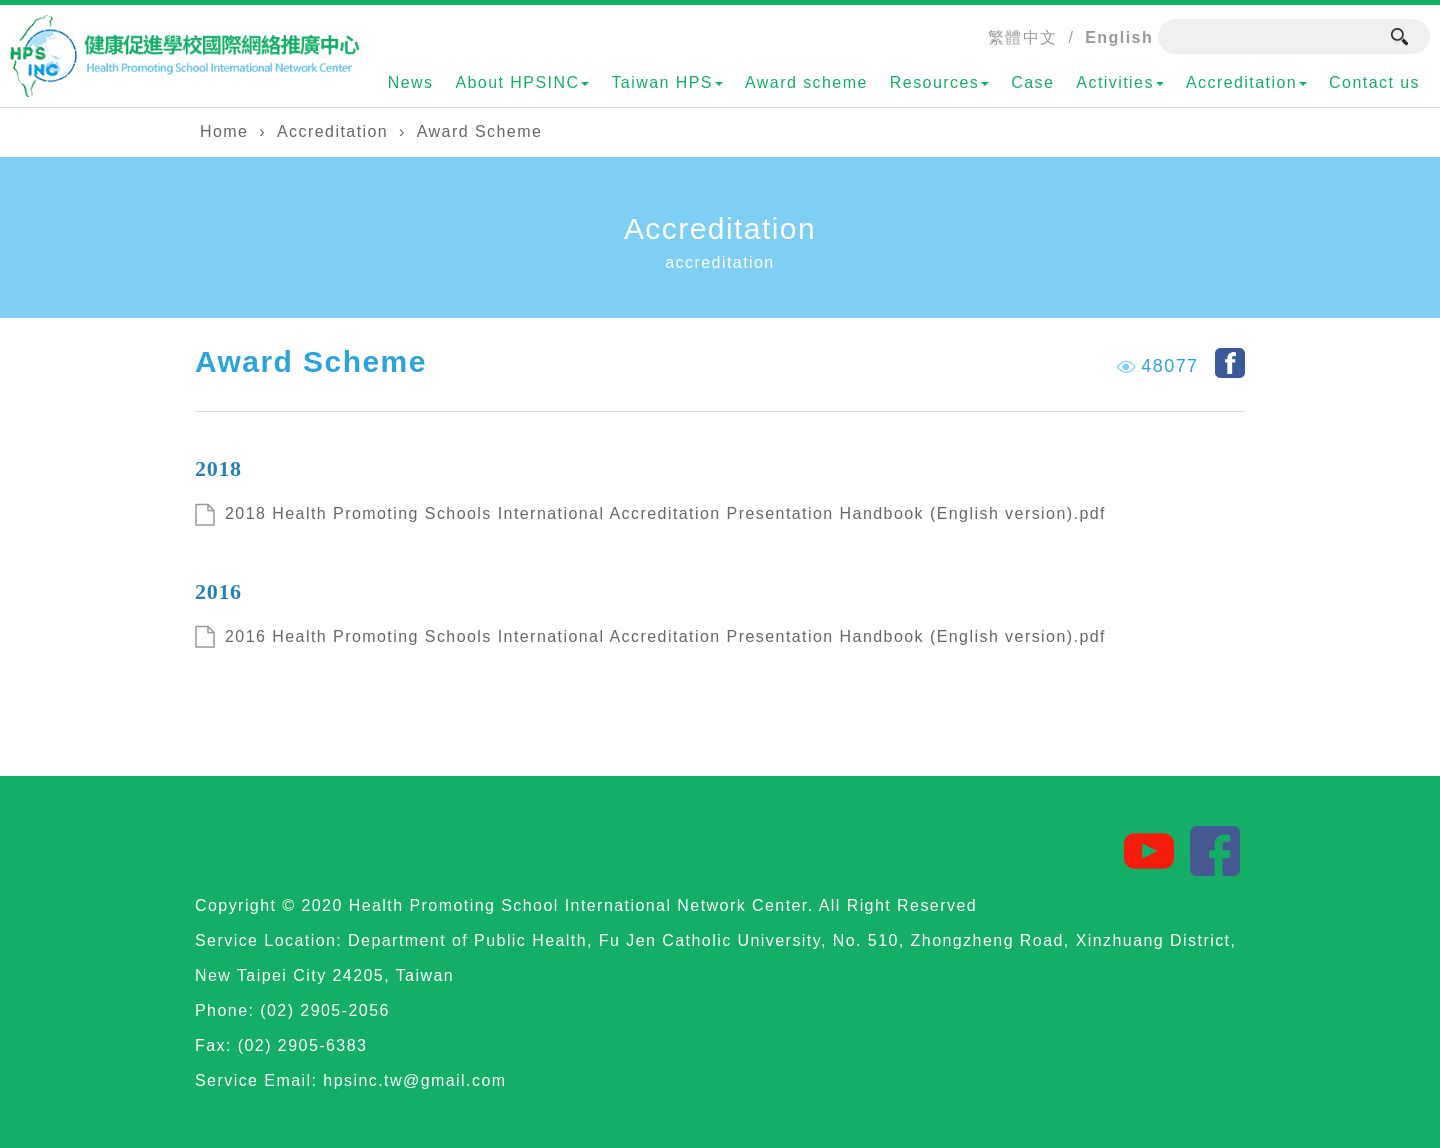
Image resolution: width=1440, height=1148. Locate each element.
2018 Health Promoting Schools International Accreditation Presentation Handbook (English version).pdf (665, 513)
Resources (939, 82)
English (1119, 37)
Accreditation (1246, 82)
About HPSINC (522, 82)
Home (224, 131)
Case (1032, 82)
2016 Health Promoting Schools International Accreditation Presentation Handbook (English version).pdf (665, 636)
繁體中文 (1023, 37)
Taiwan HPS (667, 82)
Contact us (1374, 82)
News (411, 82)
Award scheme (806, 82)
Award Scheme (479, 131)
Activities (1120, 82)
